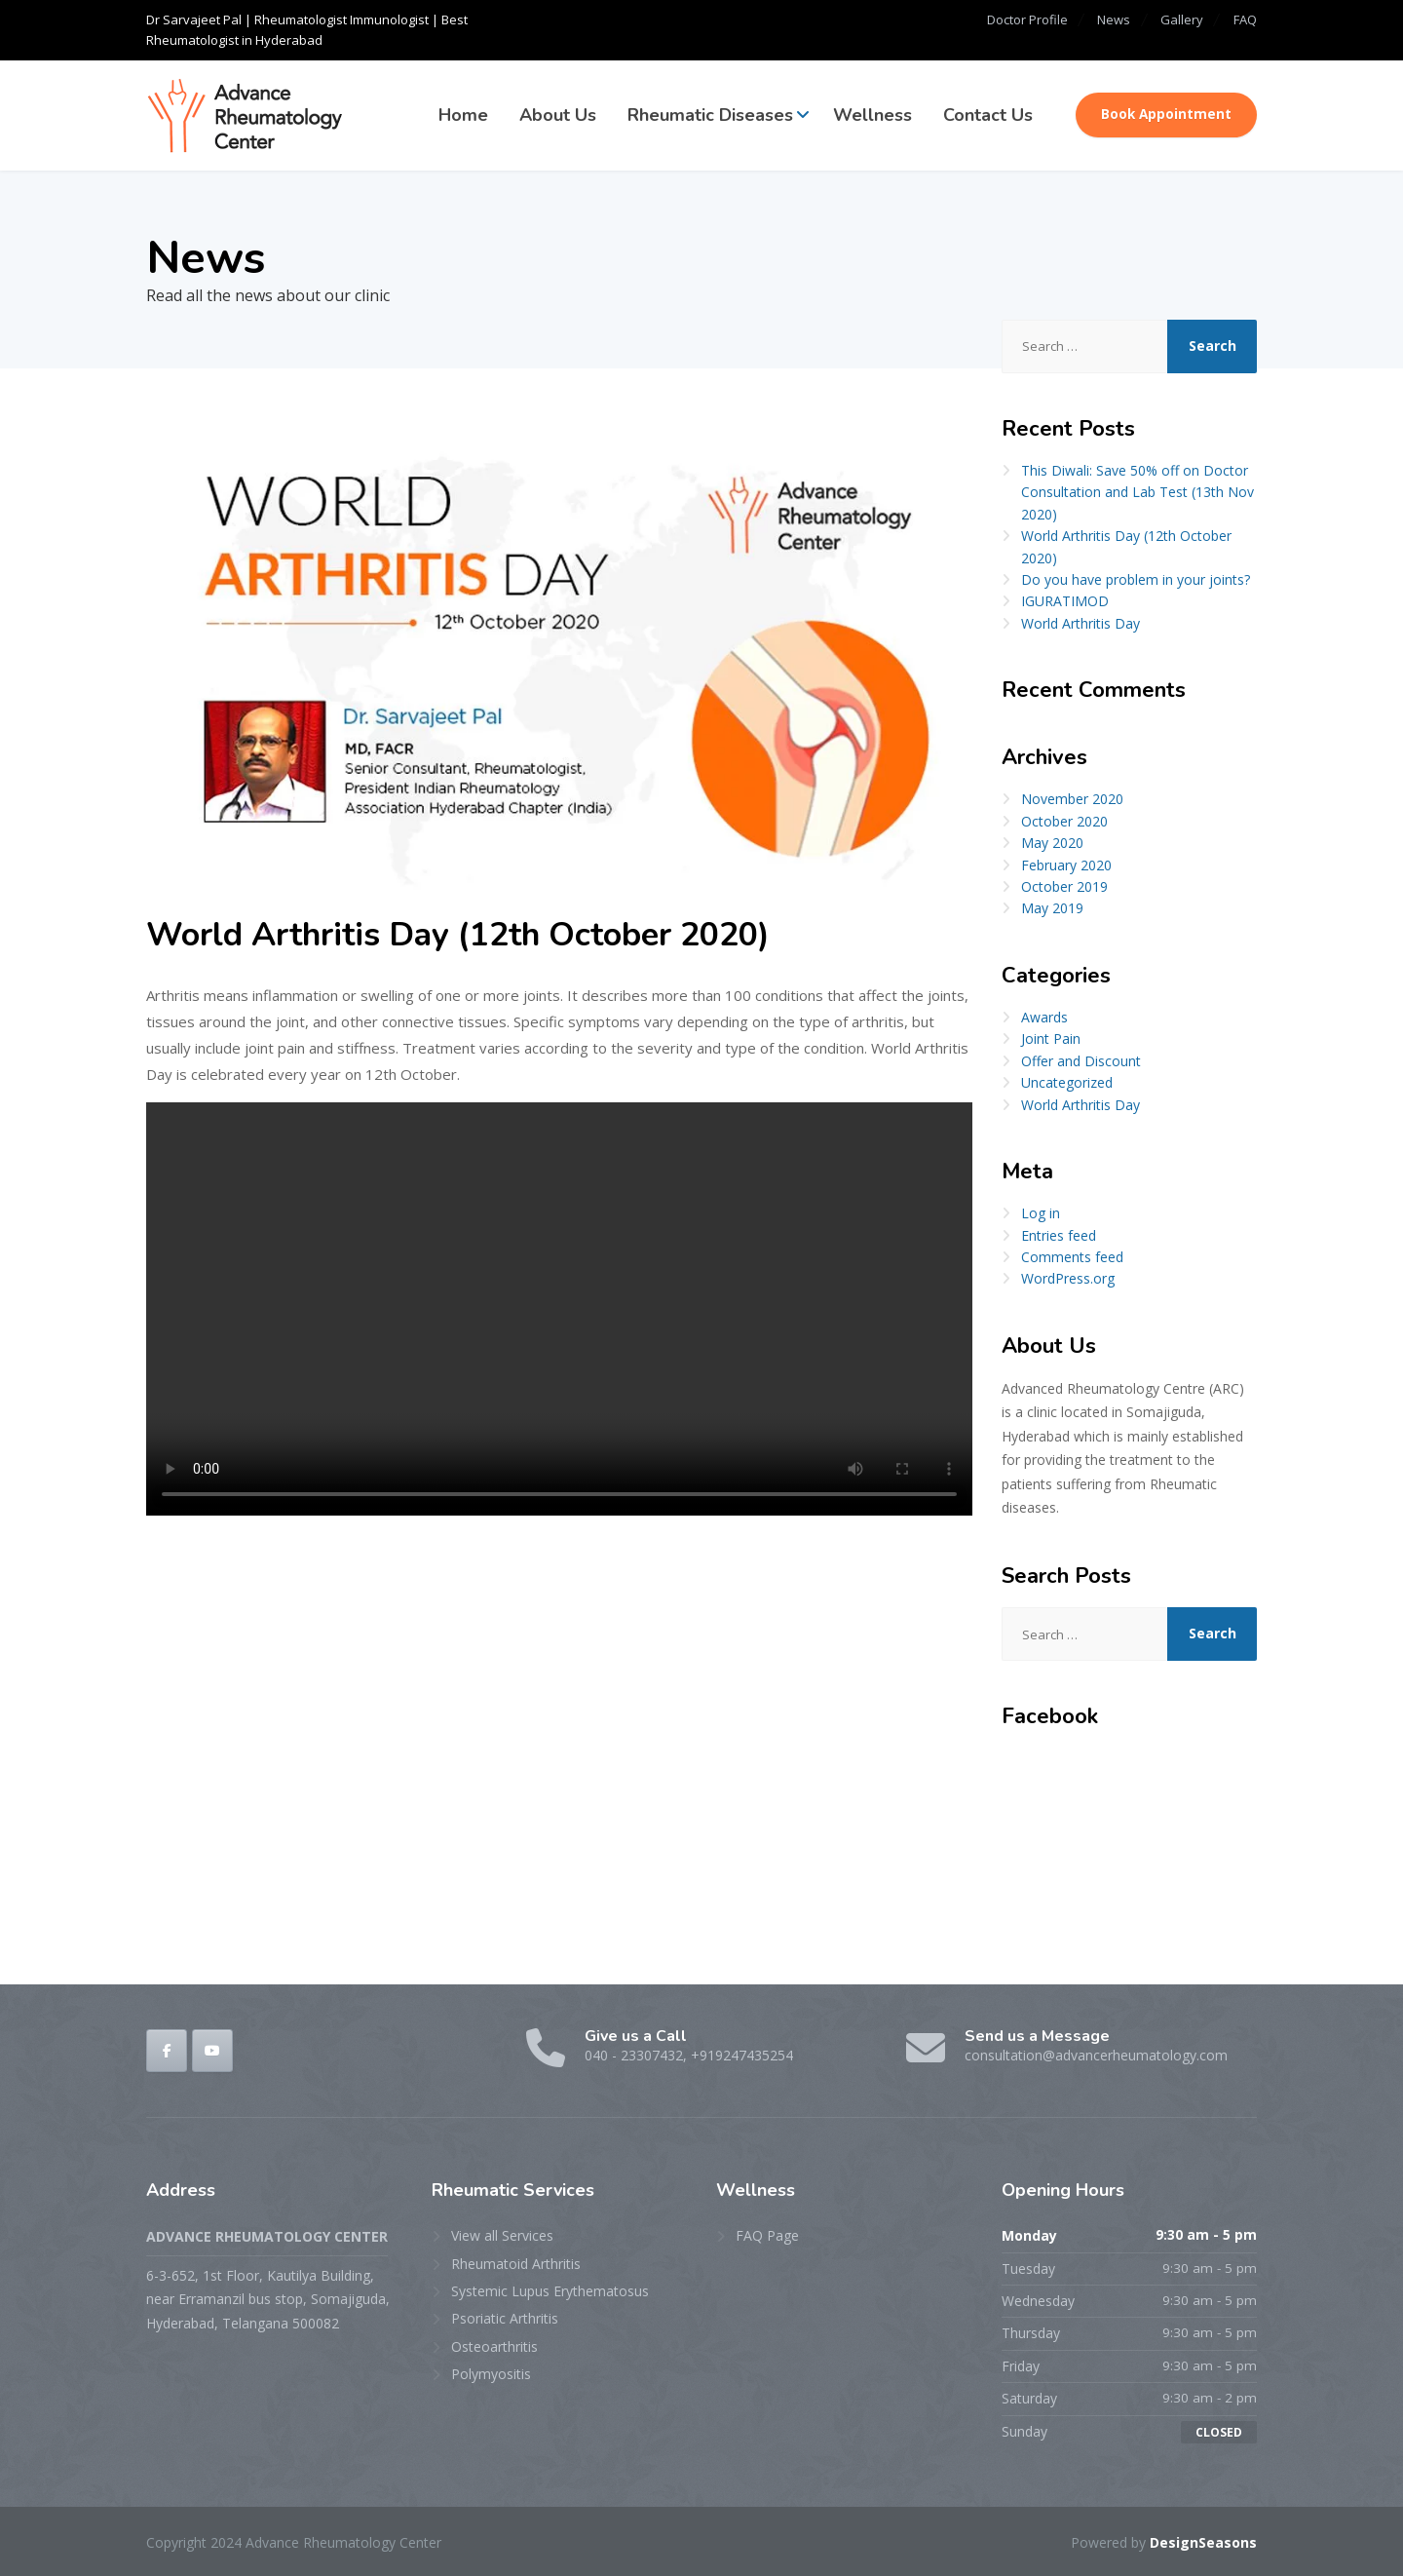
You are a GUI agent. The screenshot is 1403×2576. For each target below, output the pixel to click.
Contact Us (988, 115)
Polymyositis (491, 2374)
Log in (1040, 1213)
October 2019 (1064, 886)
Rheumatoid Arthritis (516, 2263)
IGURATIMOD (1065, 601)
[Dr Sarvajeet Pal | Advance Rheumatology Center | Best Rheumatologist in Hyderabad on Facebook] (166, 2050)
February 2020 (1066, 865)
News (1098, 19)
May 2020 (1052, 842)
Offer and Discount (1081, 1061)
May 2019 (1052, 908)
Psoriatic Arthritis (504, 2318)
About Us (557, 115)
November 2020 (1072, 798)
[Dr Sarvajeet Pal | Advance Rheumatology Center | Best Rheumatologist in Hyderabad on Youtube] (212, 2050)
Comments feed (1072, 1257)
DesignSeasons (1201, 2542)
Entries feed (1058, 1235)
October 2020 (1064, 821)
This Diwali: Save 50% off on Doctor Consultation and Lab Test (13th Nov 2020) (1137, 492)
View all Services (502, 2235)
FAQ (1245, 19)
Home (463, 115)
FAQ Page (767, 2235)
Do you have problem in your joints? (1135, 579)
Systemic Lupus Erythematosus (550, 2291)
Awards (1044, 1017)
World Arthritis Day (1080, 623)
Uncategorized (1067, 1082)
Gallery (1174, 19)
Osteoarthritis (494, 2346)
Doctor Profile (1003, 19)
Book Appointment (1166, 114)
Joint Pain (1051, 1038)
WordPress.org (1068, 1278)
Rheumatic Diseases (710, 115)
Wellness (872, 115)
